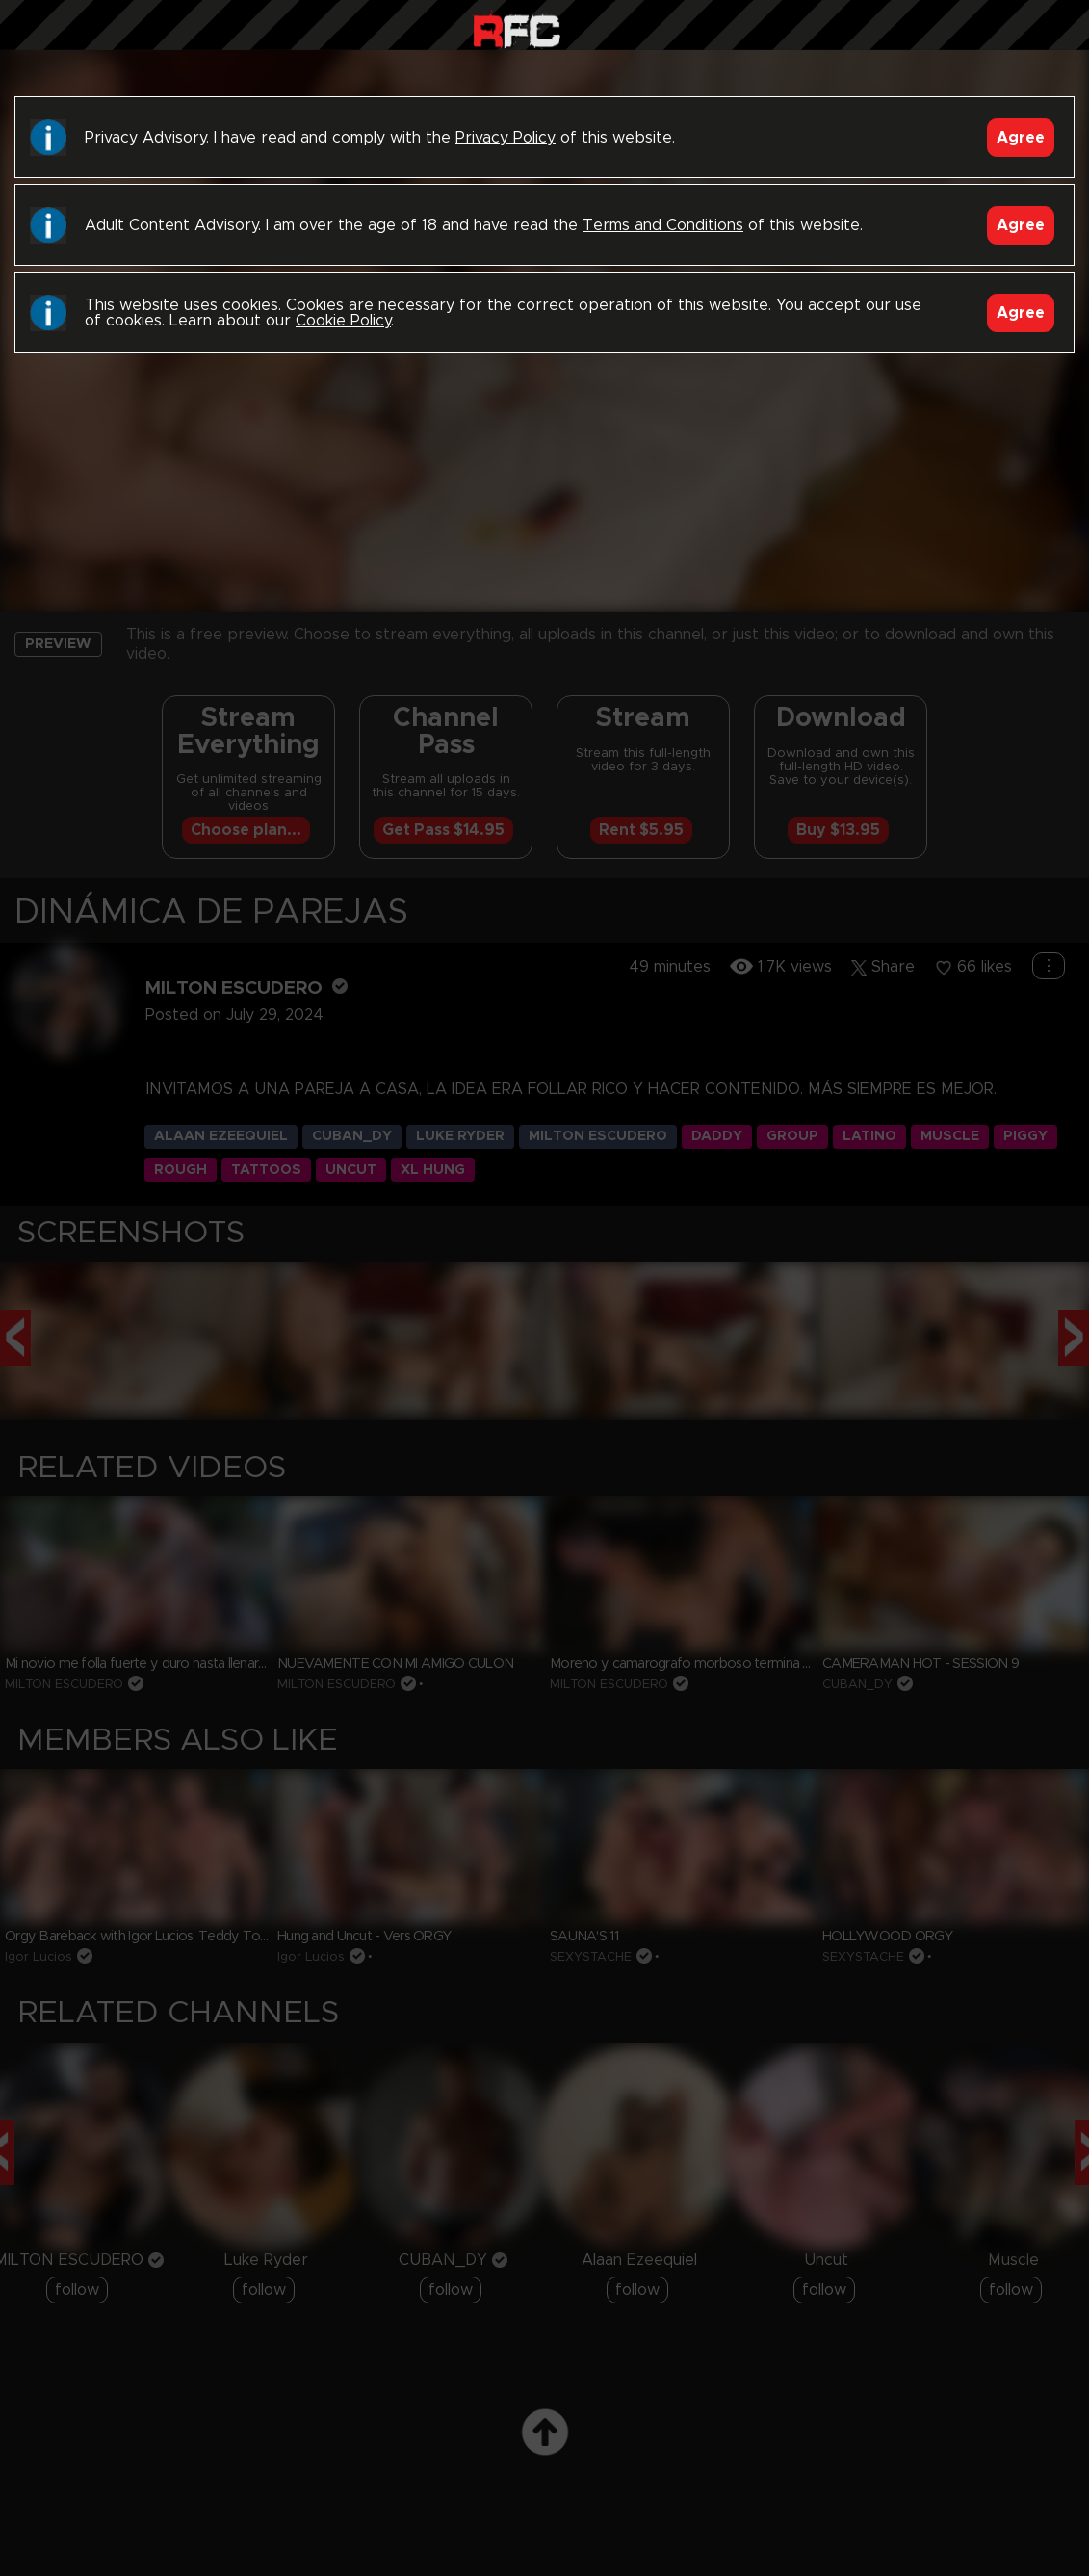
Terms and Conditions (663, 225)
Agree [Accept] (1021, 137)
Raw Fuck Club (516, 29)
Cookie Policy (343, 320)
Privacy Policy (505, 137)
